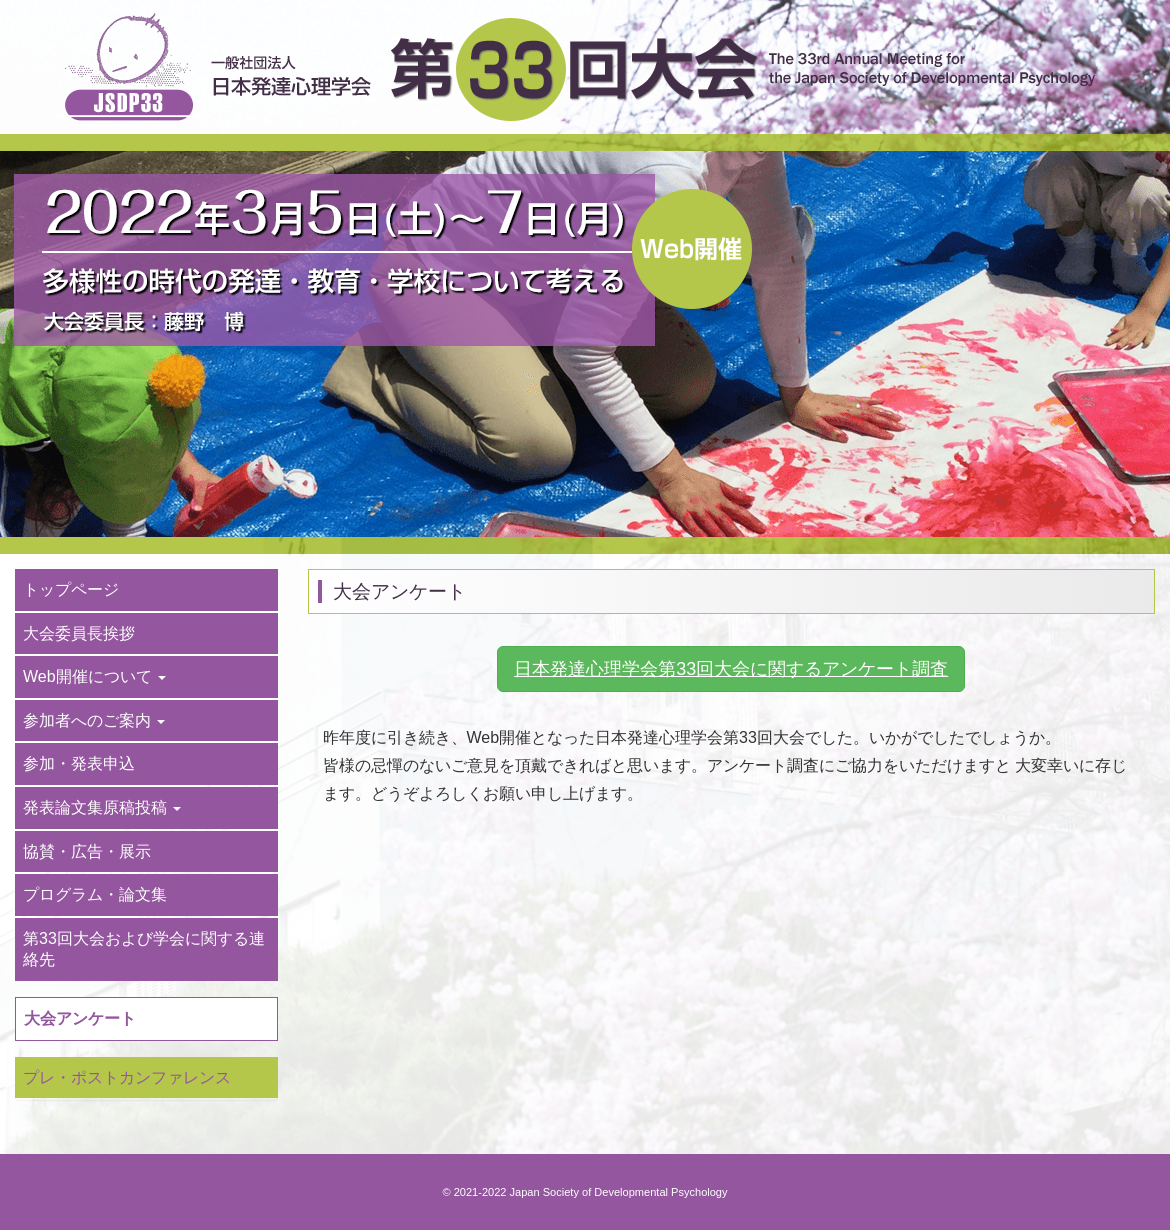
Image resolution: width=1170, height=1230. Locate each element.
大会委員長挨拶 (79, 633)
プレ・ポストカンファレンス (127, 1077)
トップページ (71, 589)
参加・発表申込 (79, 763)
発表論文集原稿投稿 (102, 807)
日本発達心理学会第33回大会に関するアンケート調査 (731, 669)
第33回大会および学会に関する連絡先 (144, 949)
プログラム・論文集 (95, 894)
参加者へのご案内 (94, 720)
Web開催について (94, 676)
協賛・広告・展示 (87, 851)
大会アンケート (80, 1018)
